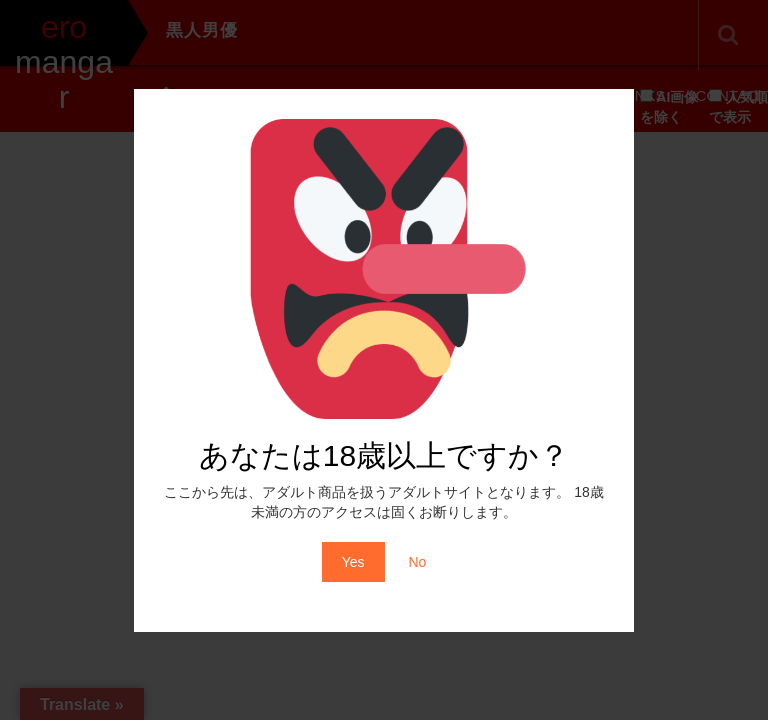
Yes (353, 562)
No (417, 562)
